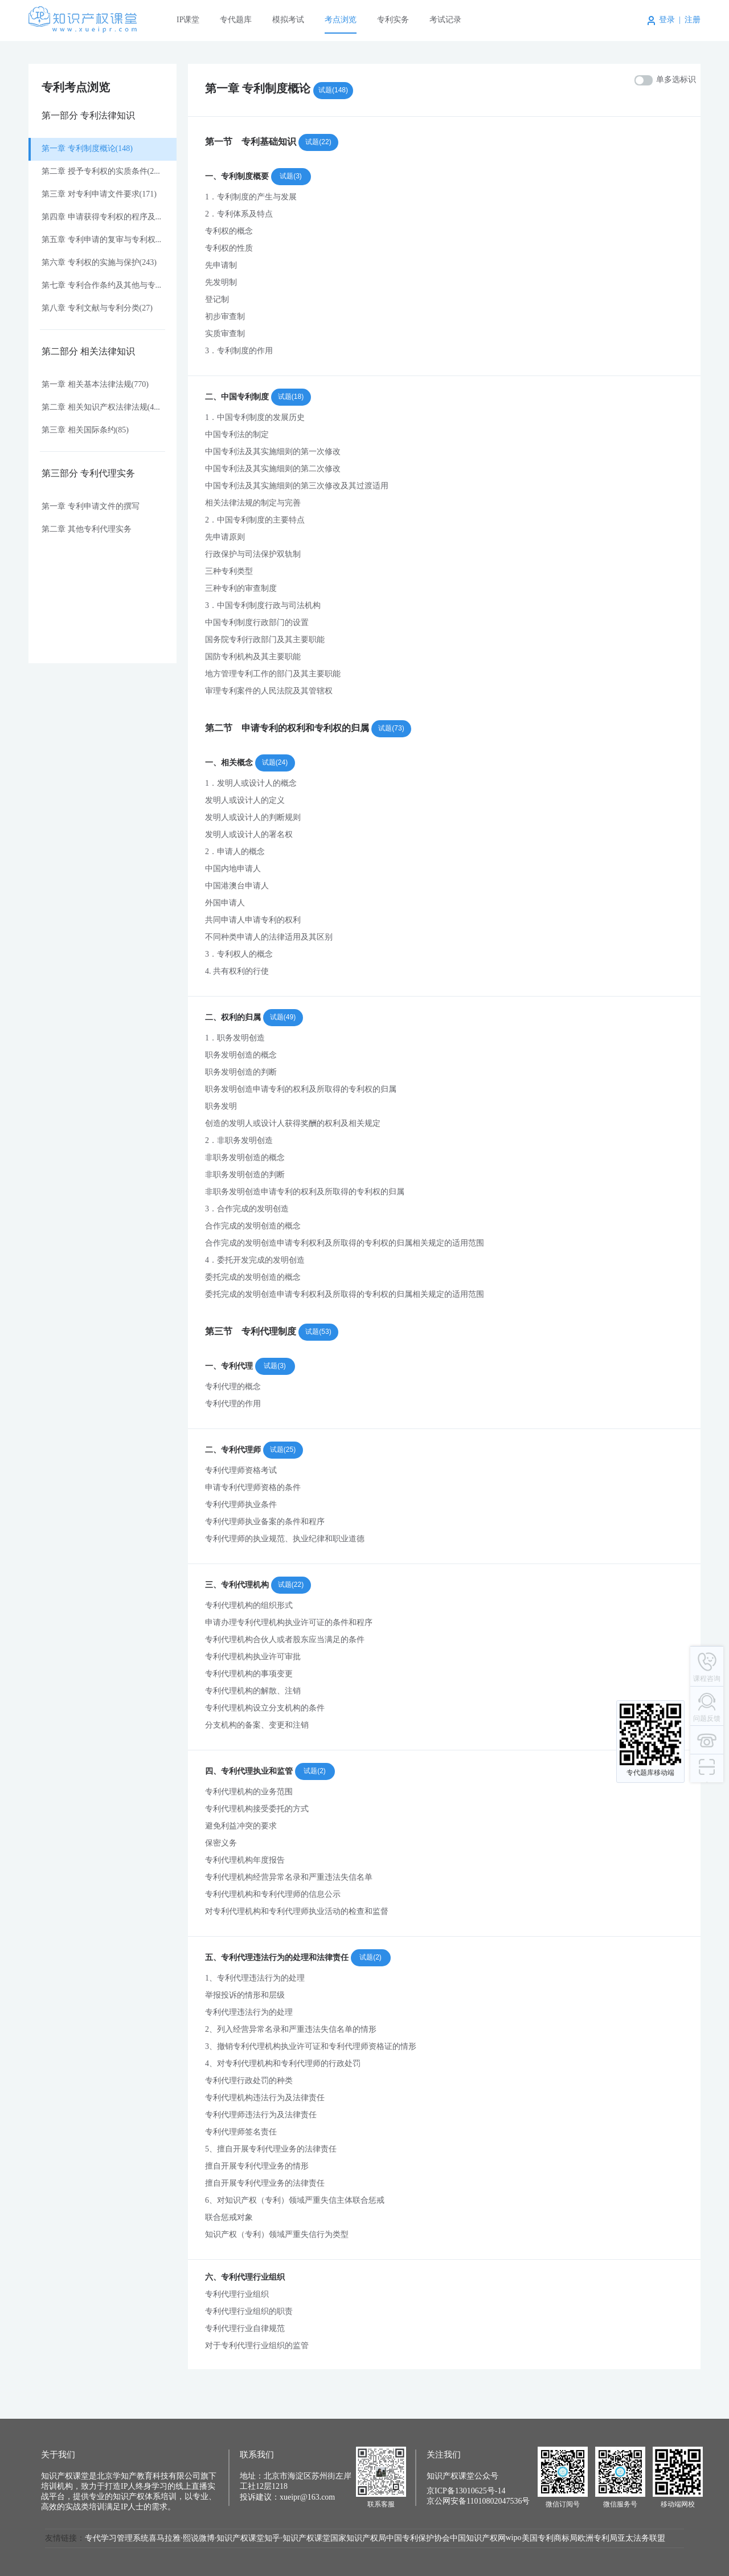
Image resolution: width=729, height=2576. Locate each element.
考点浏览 (341, 20)
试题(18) (291, 397)
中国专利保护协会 (418, 2538)
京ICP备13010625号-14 (466, 2491)
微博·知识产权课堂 (232, 2538)
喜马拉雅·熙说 (174, 2538)
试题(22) (318, 142)
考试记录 (445, 20)
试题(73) (391, 728)
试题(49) (283, 1017)
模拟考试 (288, 20)
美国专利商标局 (550, 2538)
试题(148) (333, 90)
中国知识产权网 (478, 2538)
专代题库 (236, 20)
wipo (514, 2538)
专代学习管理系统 (117, 2538)
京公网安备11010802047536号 (478, 2501)
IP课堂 (188, 20)
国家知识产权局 (358, 2538)
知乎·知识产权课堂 (297, 2538)
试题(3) (291, 176)
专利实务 (393, 20)
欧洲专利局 (597, 2538)
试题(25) (283, 1450)
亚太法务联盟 (641, 2538)
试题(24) (275, 762)
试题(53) (318, 1332)
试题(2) (315, 1771)
